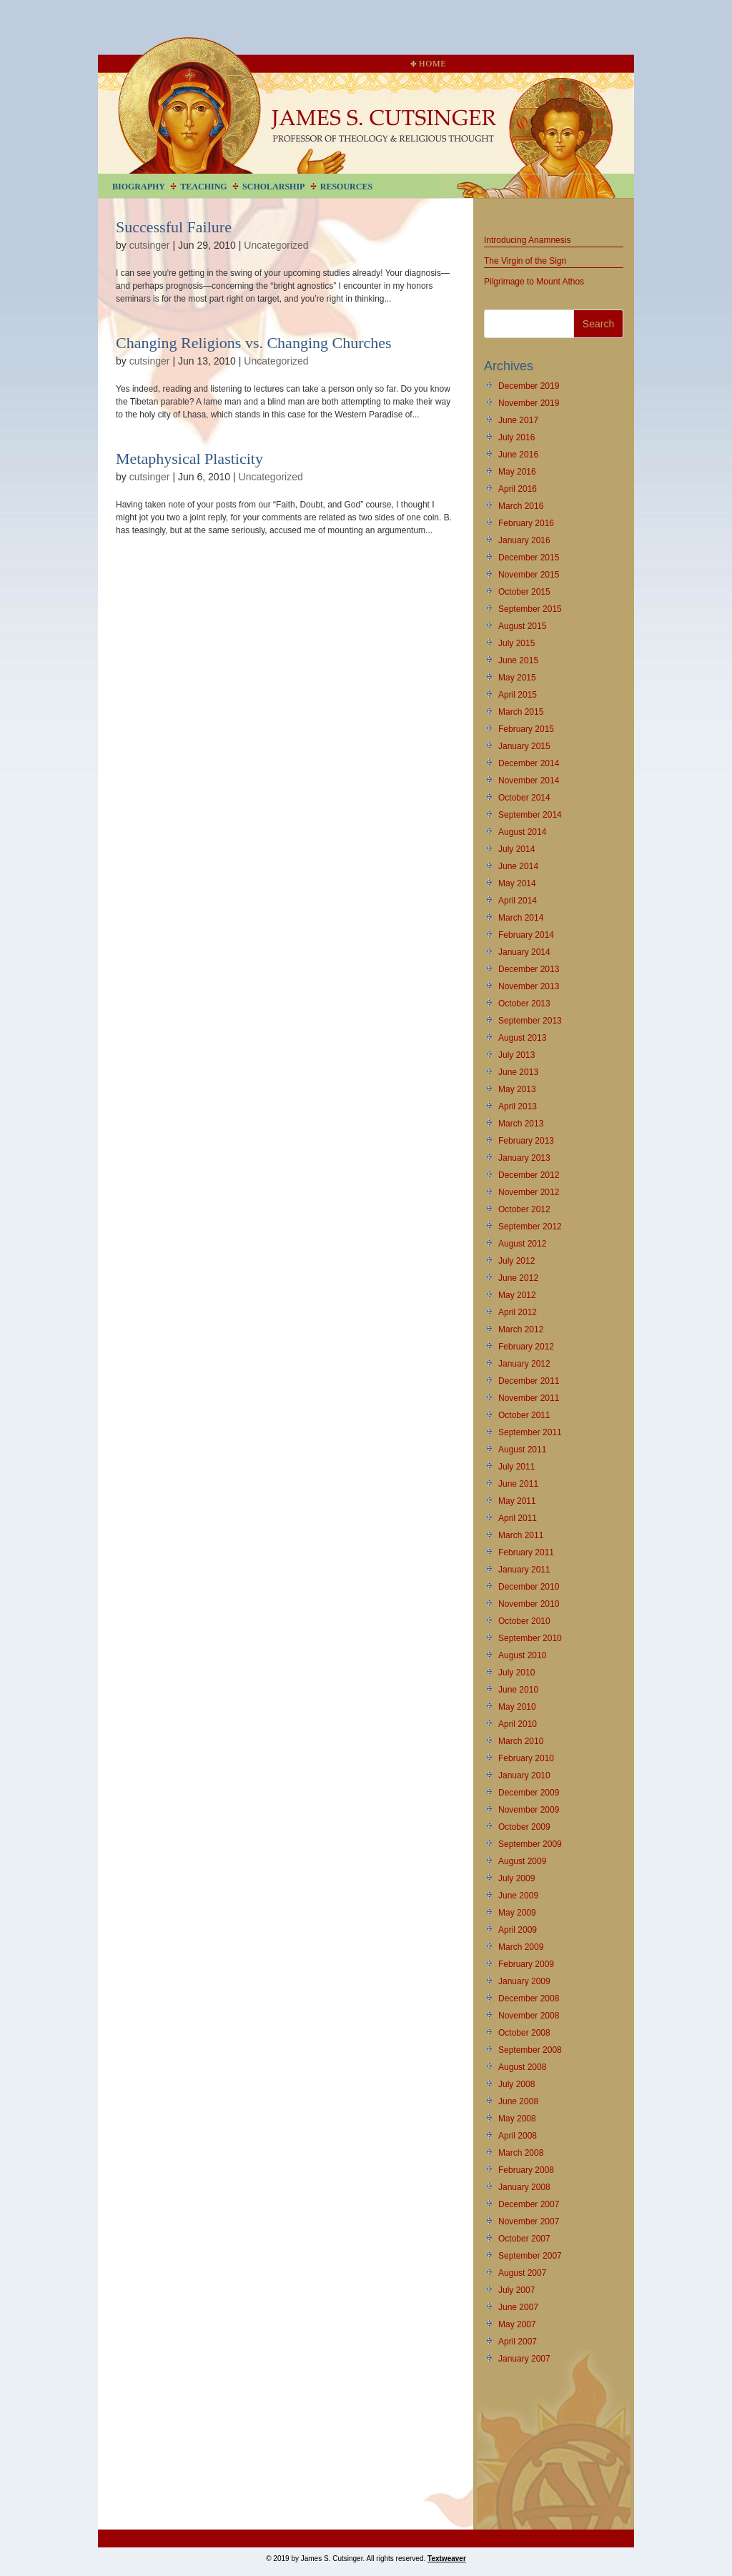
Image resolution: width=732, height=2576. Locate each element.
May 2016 (517, 472)
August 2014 (522, 832)
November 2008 (528, 2016)
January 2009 (524, 1981)
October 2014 (524, 798)
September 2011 (530, 1432)
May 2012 (517, 1295)
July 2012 (516, 1261)
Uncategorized (276, 245)
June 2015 (518, 660)
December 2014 (528, 763)
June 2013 (518, 1072)
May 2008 (517, 2119)
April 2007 (517, 2342)
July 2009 (516, 1878)
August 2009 (522, 1861)
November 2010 (528, 1604)
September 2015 (530, 609)
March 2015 (520, 712)
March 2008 (520, 2153)
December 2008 (528, 1998)
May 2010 (517, 1707)
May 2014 (517, 883)
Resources (346, 187)
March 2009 (520, 1947)
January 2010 (524, 1775)
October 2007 (524, 2239)
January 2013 (524, 1158)
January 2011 (524, 1570)
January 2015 (524, 746)
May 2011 (517, 1501)
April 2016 (517, 489)
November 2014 (528, 781)
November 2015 (528, 575)
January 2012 (524, 1364)
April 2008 (517, 2136)
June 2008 (518, 2101)
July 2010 (516, 1673)
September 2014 (530, 815)
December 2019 (528, 386)
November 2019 (528, 403)
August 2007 (522, 2273)
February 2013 (526, 1141)
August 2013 (522, 1038)
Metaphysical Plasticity (189, 458)
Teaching (203, 187)
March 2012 (520, 1329)
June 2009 (518, 1896)
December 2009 (528, 1793)
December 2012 (528, 1175)
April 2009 (517, 1930)
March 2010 (520, 1741)
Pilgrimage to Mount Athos (534, 282)
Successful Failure (174, 227)
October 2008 (524, 2033)
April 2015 (517, 695)
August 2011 (522, 1450)
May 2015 (517, 678)
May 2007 (517, 2324)
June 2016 (518, 455)
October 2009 (524, 1827)
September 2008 (530, 2050)
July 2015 (516, 643)
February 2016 (526, 523)
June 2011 (518, 1484)
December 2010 (528, 1587)
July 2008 (516, 2084)
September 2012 (530, 1227)
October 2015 (524, 592)
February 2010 (526, 1758)
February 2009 (526, 1964)
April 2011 (517, 1518)
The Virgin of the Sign (525, 261)
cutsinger (149, 245)
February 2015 (526, 729)
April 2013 (517, 1106)
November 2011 (528, 1398)
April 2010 (517, 1724)
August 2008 (522, 2067)
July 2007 (516, 2290)
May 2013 (517, 1089)
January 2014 (524, 952)
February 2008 (526, 2170)
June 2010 (518, 1690)
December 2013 (528, 969)
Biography (138, 187)
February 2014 (526, 935)
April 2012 (517, 1312)
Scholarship (273, 187)
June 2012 (518, 1278)
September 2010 (530, 1638)
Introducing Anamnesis (527, 240)
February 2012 (526, 1347)
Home (428, 64)
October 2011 (524, 1415)
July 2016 (516, 437)
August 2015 (522, 626)
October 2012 (524, 1209)
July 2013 (516, 1055)
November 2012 (528, 1192)
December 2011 (528, 1381)
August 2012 (522, 1244)
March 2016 (520, 506)
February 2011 (526, 1552)
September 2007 (530, 2256)
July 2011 (516, 1467)
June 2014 (518, 866)
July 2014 (516, 849)
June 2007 (518, 2307)
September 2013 (530, 1021)
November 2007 (528, 2221)
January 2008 (524, 2187)
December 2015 (528, 558)
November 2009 (528, 1810)
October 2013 (524, 1004)
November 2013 (528, 986)
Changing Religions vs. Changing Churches (254, 343)
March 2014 (520, 918)
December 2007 (528, 2204)
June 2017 (518, 420)
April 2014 (517, 901)
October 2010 (524, 1621)
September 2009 (530, 1844)
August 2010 (522, 1655)
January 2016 (524, 540)
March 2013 (520, 1124)
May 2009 (517, 1913)
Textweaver (446, 2558)
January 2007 (524, 2359)
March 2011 (520, 1535)
